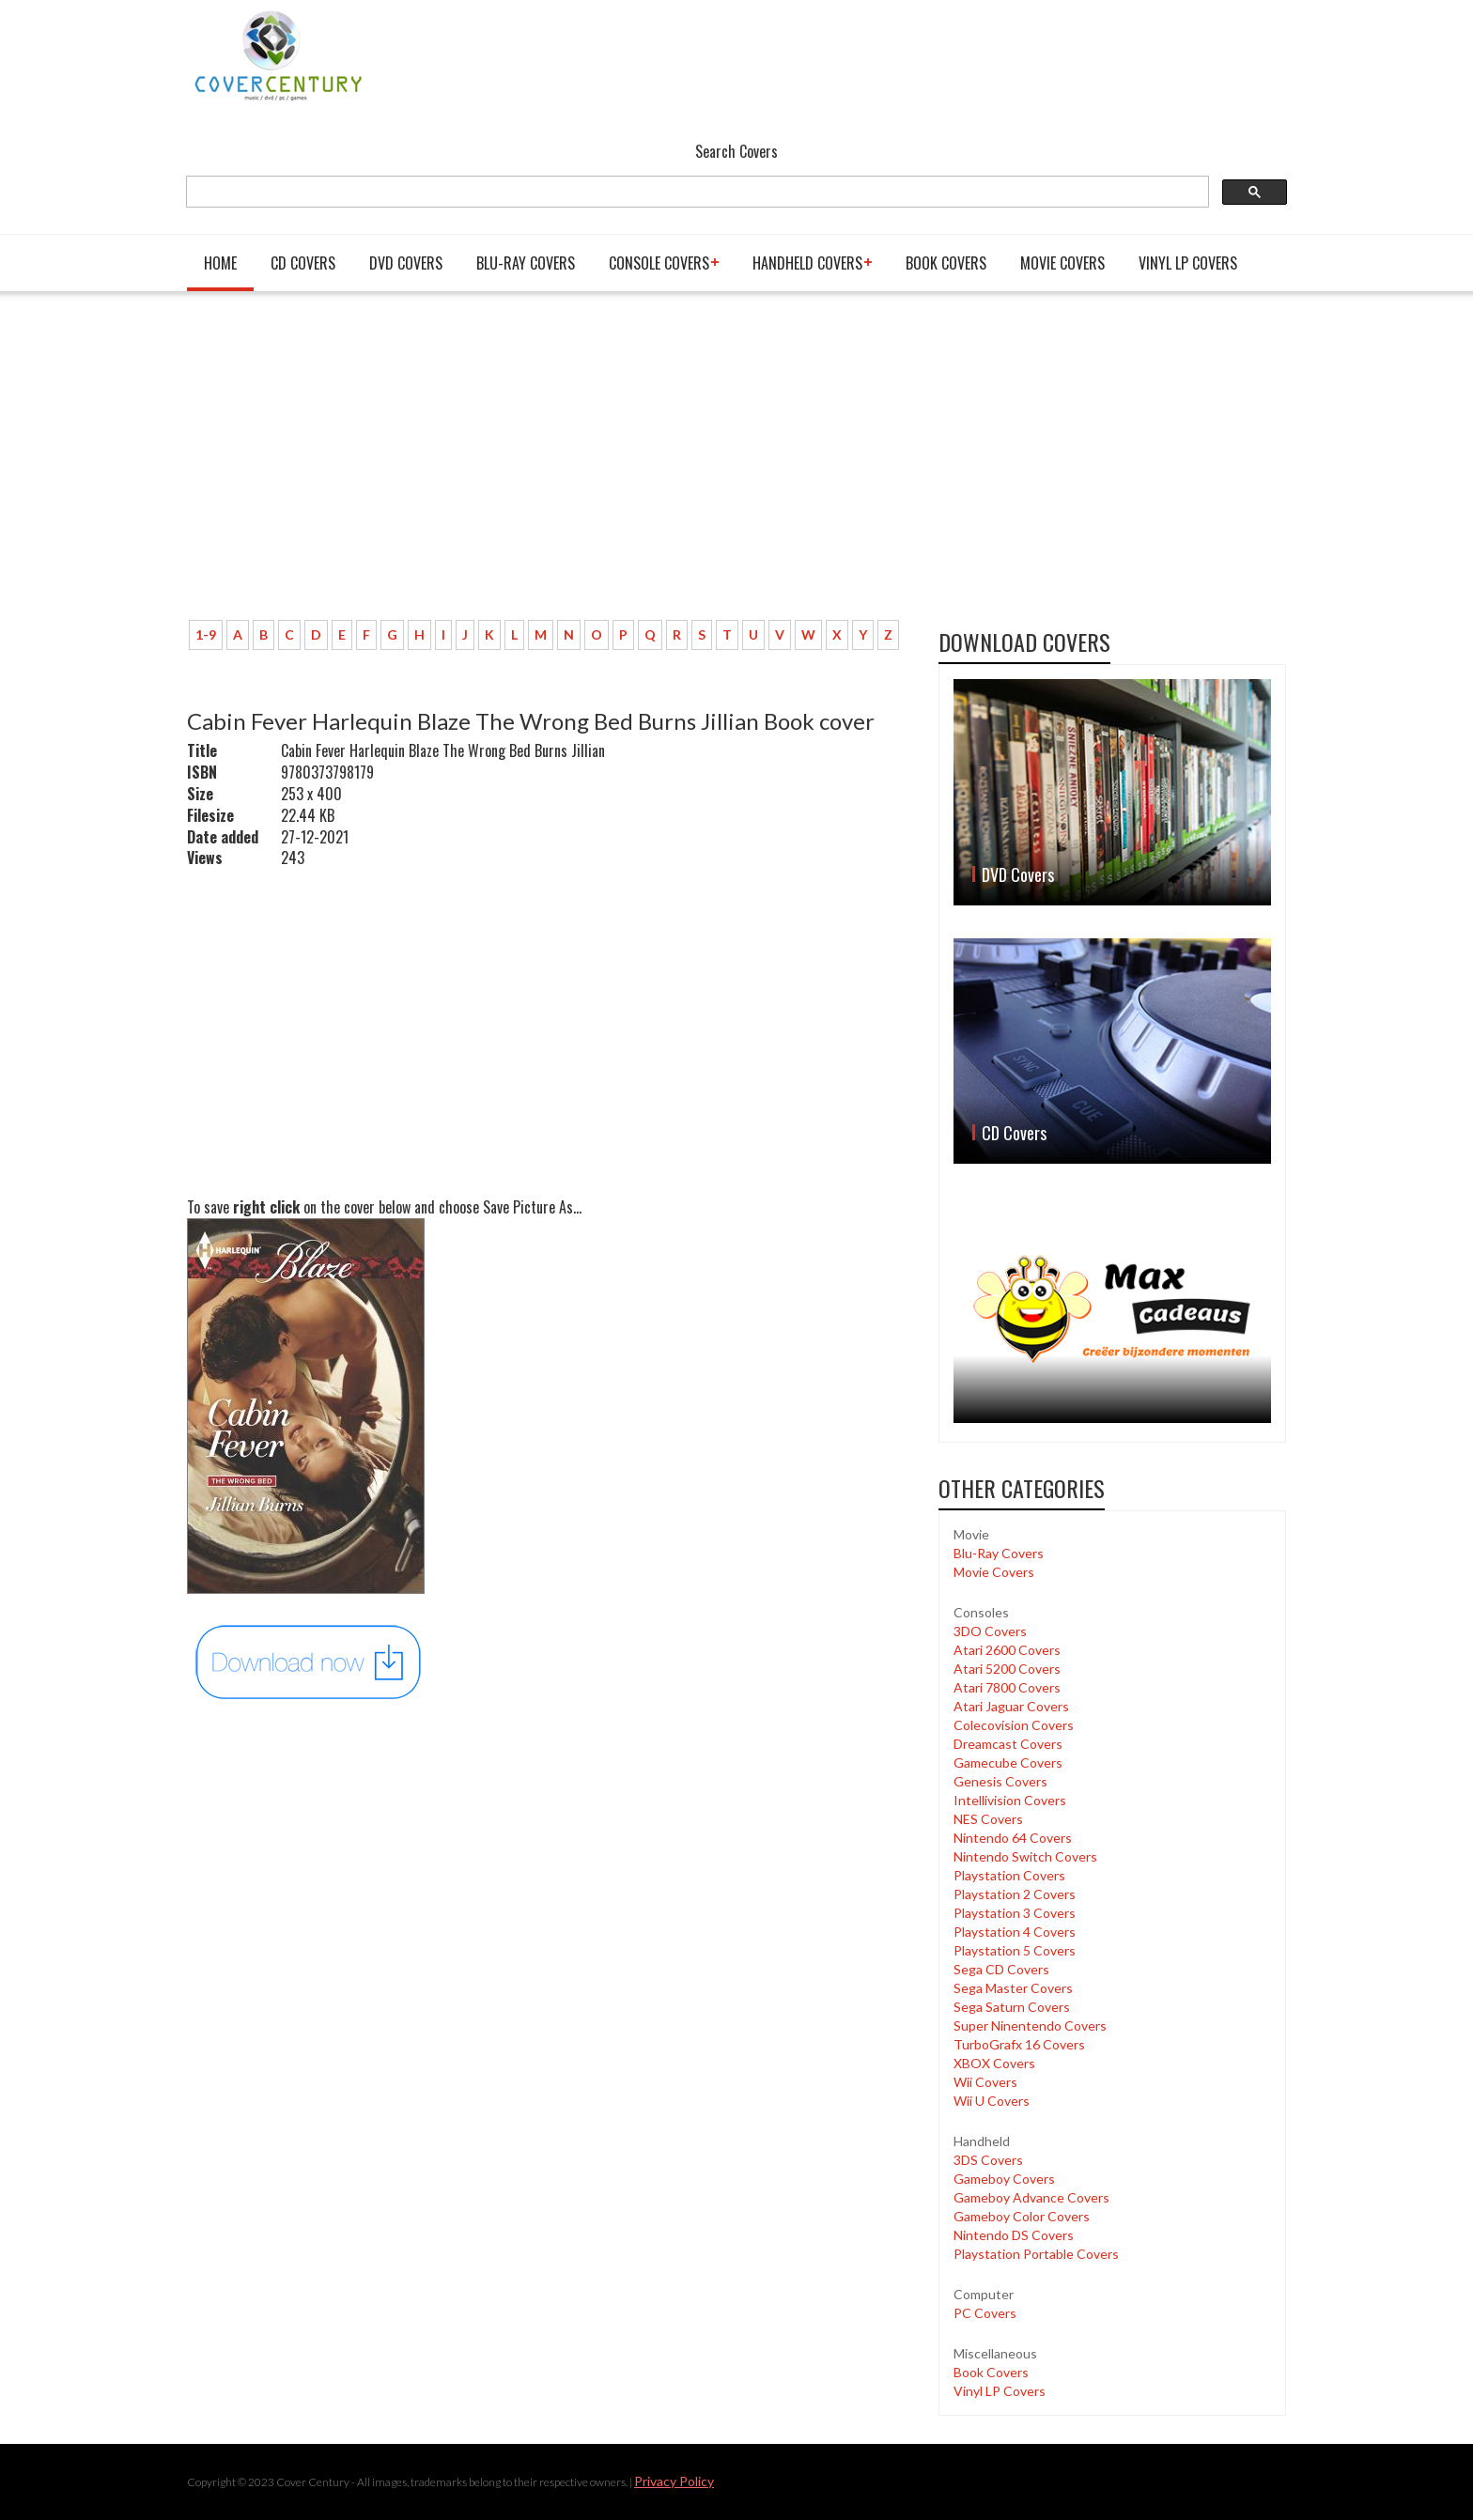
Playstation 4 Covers (1015, 1932)
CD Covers (303, 263)
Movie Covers (1062, 263)
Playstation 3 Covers (1015, 1913)
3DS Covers (988, 2160)
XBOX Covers (994, 2063)
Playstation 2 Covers (1015, 1894)
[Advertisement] (548, 464)
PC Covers (985, 2313)
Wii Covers (985, 2082)
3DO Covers (990, 1631)
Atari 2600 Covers (1007, 1650)
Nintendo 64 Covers (1013, 1838)
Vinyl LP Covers (1188, 263)
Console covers (659, 263)
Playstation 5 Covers (1015, 1950)
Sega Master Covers (1013, 1988)
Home (220, 263)
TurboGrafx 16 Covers (1019, 2044)
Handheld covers (807, 263)
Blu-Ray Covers (525, 263)
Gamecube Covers (1008, 1762)
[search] (695, 192)
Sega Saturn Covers (1012, 2007)
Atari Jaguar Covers (1011, 1706)
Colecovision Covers (1014, 1725)
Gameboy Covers (1004, 2179)
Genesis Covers (1000, 1781)
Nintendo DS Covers (1014, 2235)
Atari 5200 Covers (1007, 1669)
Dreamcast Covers (1008, 1744)
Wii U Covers (992, 2101)
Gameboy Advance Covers (1031, 2197)
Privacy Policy (674, 2481)
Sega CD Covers (1001, 1969)
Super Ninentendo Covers (1030, 2025)
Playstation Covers (1009, 1875)
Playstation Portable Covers (1036, 2254)
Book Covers (946, 263)
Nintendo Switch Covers (1025, 1856)
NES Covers (988, 1819)
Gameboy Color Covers (1022, 2216)
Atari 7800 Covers (1007, 1687)
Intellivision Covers (1010, 1800)
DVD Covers (405, 263)
